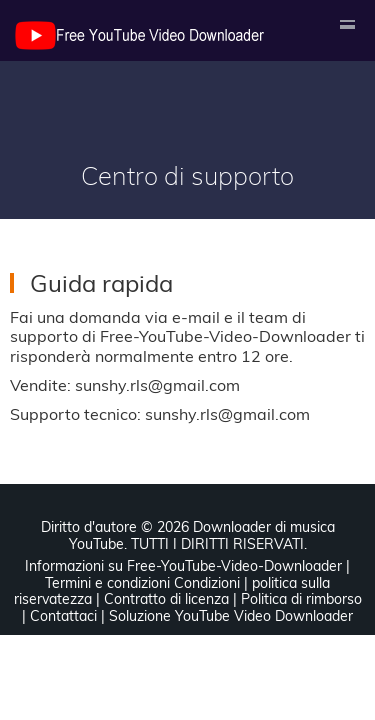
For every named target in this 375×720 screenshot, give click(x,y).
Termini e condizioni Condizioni (142, 583)
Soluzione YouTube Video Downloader (231, 616)
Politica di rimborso (301, 599)
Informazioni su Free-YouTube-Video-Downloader (183, 566)
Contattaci (63, 616)
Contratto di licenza (166, 599)
